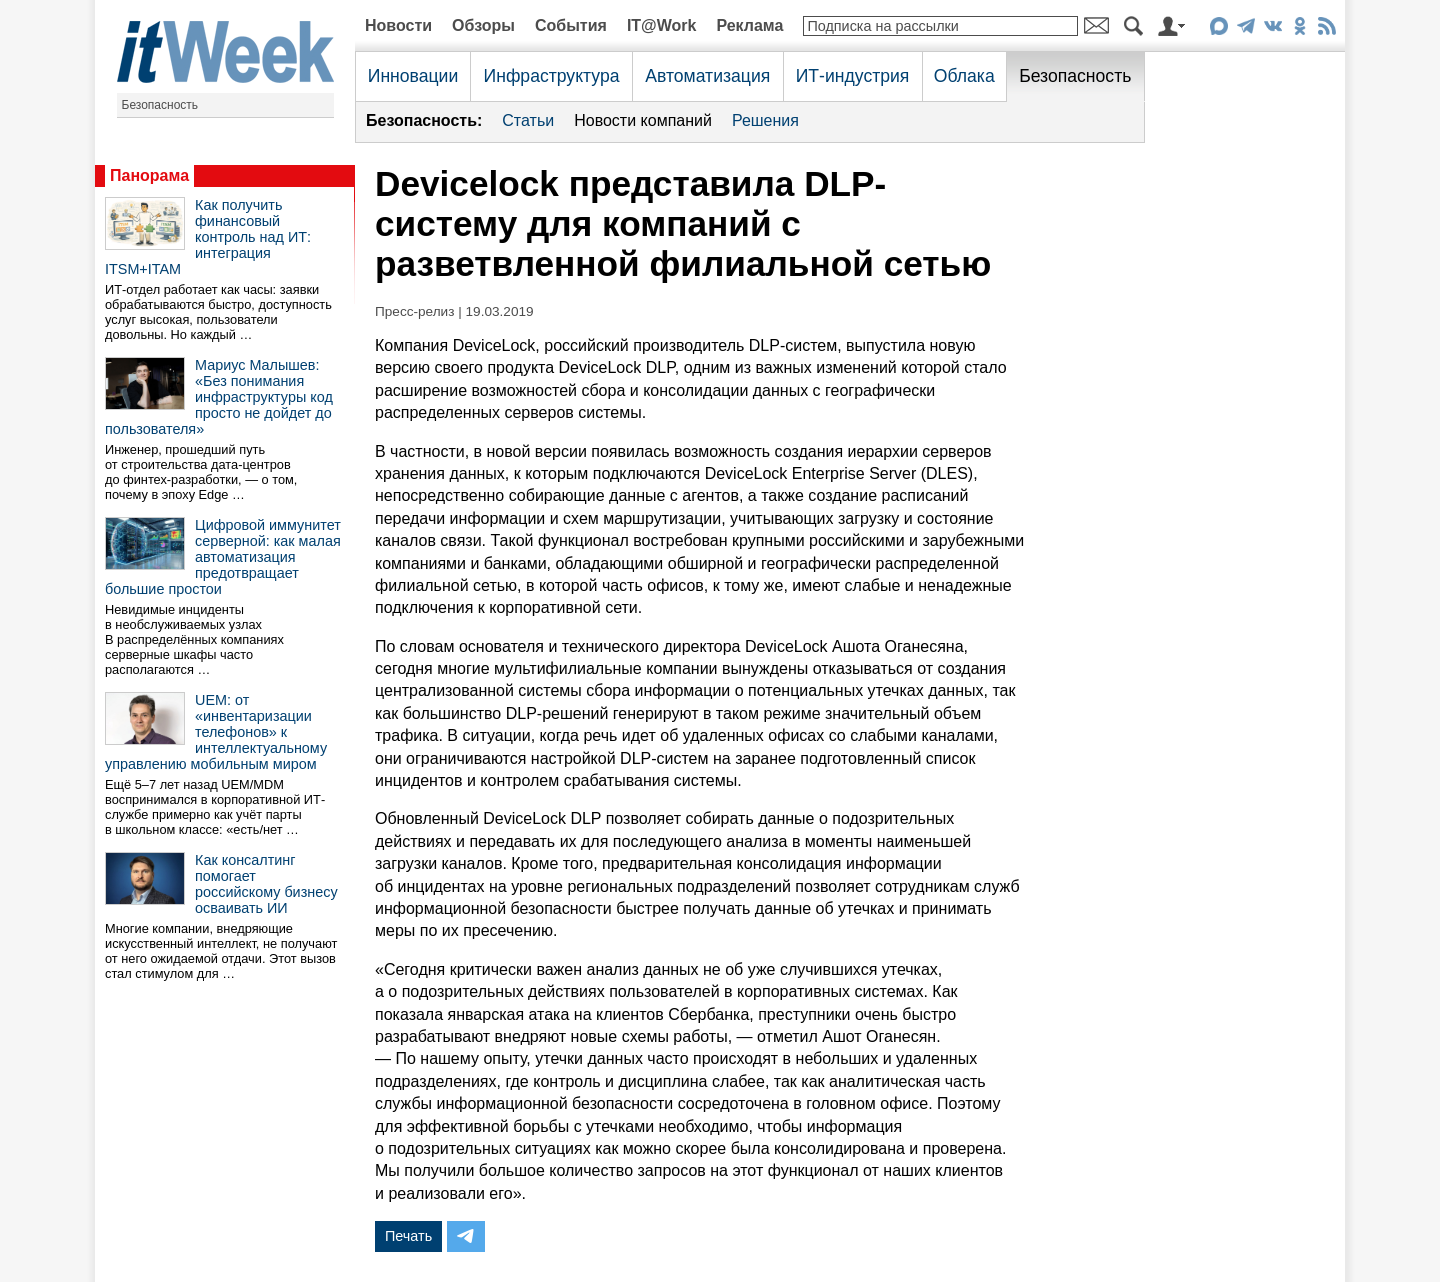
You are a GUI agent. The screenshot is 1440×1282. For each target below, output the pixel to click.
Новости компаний (643, 120)
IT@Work (662, 25)
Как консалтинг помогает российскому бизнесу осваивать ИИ (266, 884)
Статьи (528, 120)
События (571, 25)
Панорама (149, 175)
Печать (408, 1236)
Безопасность (160, 105)
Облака (964, 76)
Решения (765, 120)
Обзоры (483, 25)
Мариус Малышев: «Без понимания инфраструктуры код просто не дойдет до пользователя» (219, 397)
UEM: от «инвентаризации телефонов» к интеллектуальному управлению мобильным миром (216, 732)
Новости (398, 25)
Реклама (749, 25)
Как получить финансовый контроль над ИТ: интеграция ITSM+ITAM (208, 237)
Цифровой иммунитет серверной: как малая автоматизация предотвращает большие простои (223, 557)
